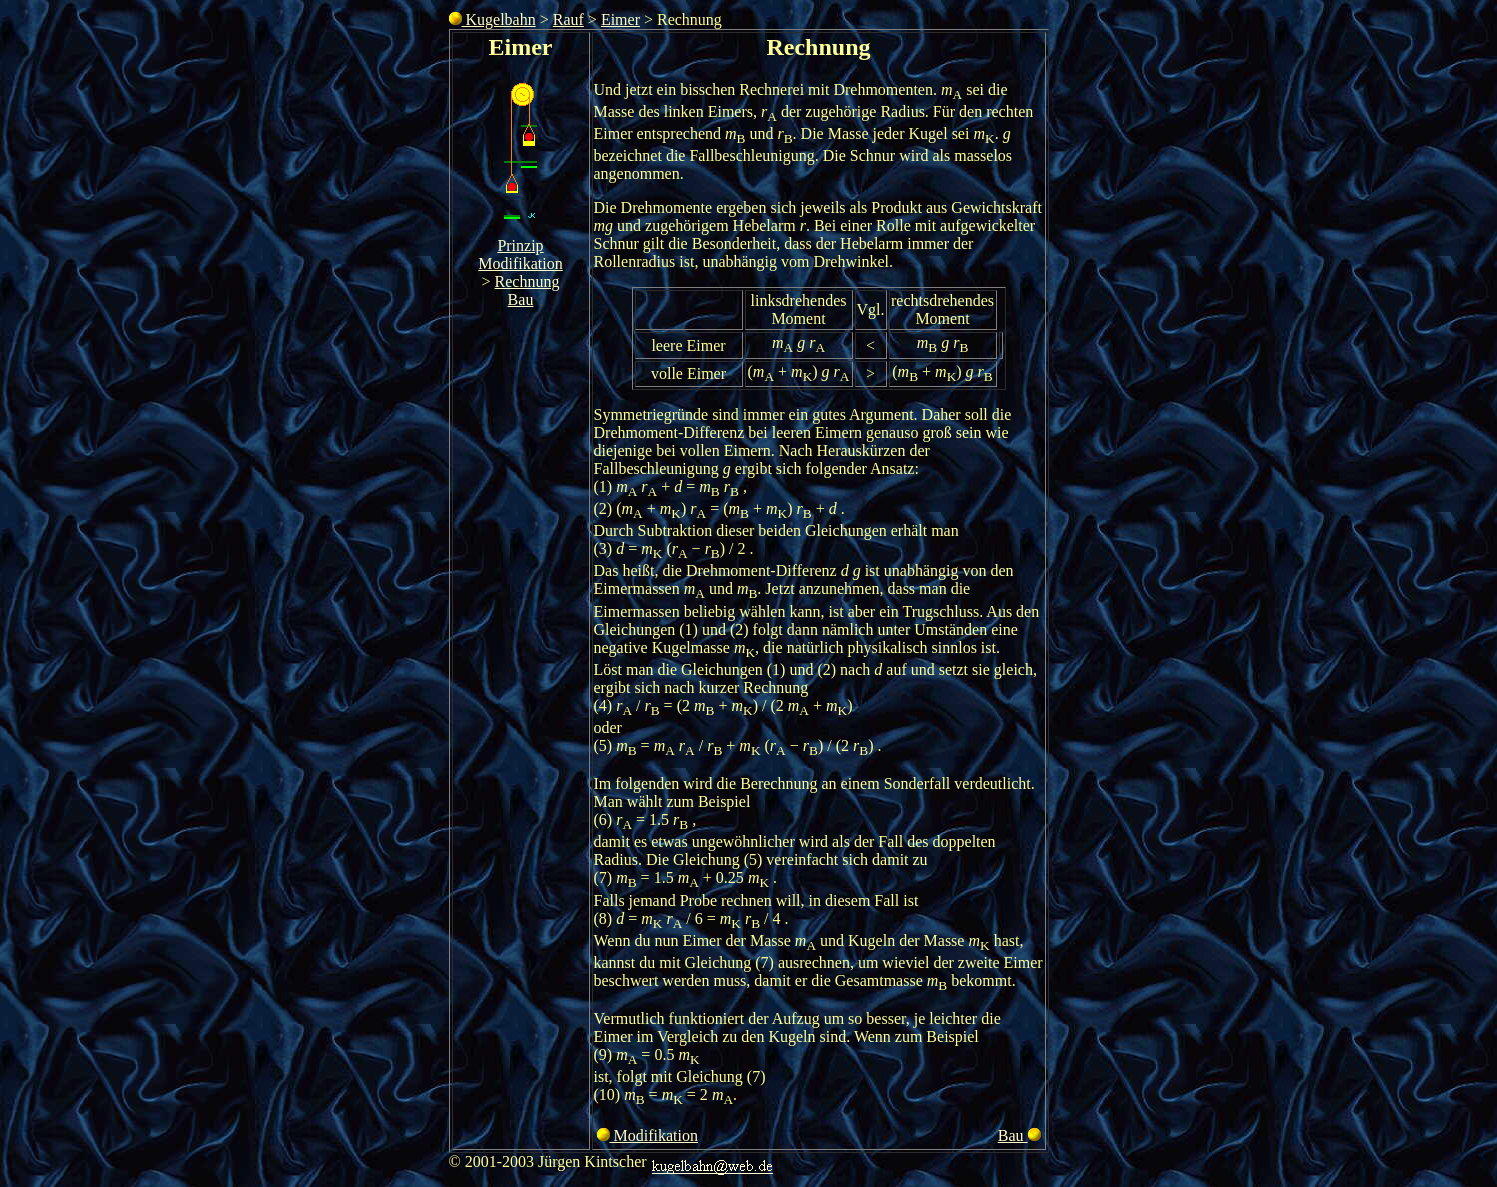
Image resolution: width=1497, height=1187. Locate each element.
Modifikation (520, 263)
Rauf (568, 19)
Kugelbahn (492, 19)
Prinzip (520, 245)
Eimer (620, 19)
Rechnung (527, 281)
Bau (521, 299)
